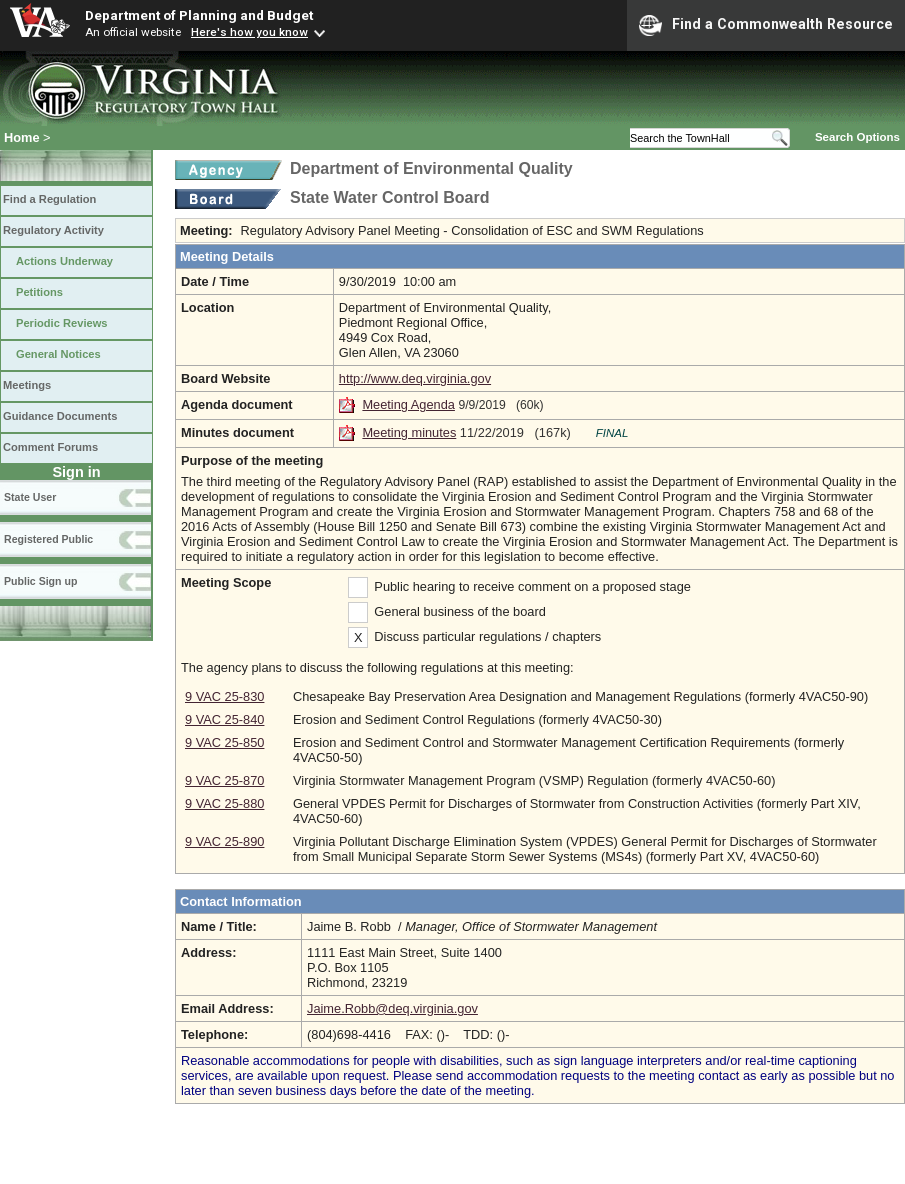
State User (30, 497)
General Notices (58, 354)
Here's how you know (249, 32)
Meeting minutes (409, 432)
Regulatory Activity (53, 230)
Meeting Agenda (408, 404)
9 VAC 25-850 (224, 742)
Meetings (27, 385)
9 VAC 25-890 (224, 841)
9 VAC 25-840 (224, 719)
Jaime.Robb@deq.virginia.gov (392, 1008)
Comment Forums (50, 447)
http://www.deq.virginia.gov (415, 378)
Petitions (39, 292)
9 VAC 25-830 (224, 696)
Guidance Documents (60, 416)
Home (22, 137)
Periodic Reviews (62, 323)
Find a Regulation (49, 199)
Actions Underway (64, 261)
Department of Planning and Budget (199, 15)
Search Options (857, 137)
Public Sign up (40, 581)
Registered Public (48, 539)
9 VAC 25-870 (224, 780)
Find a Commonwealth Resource (766, 25)
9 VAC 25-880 (224, 803)
